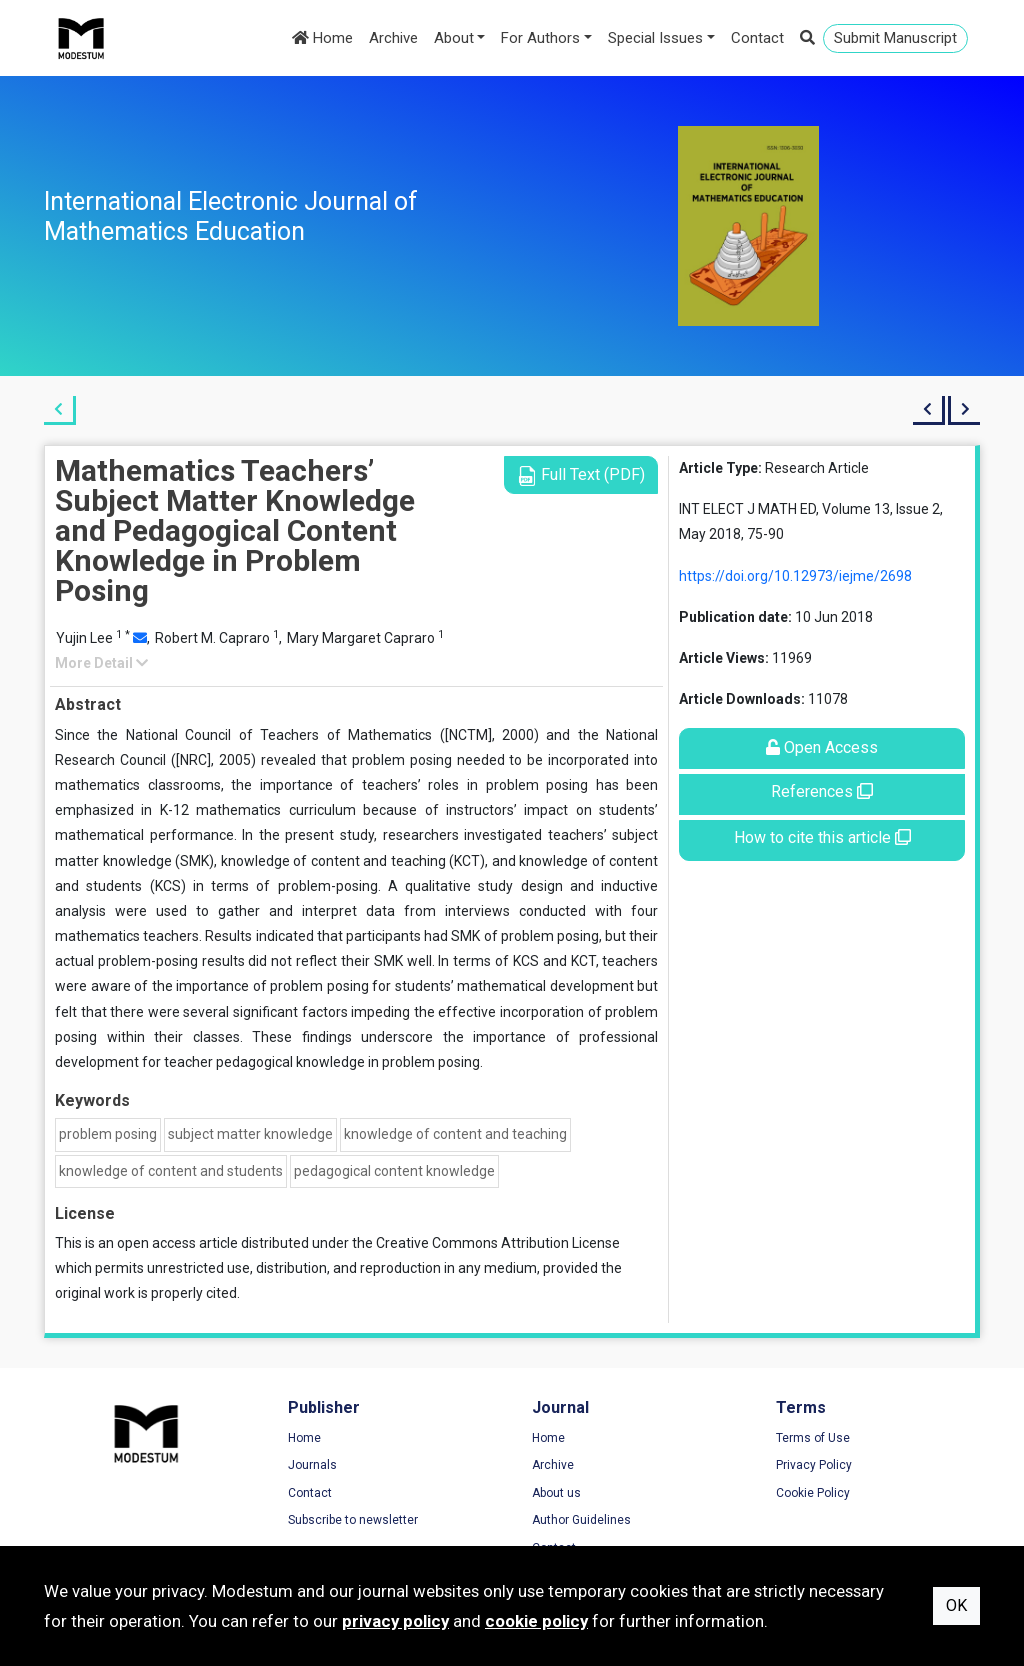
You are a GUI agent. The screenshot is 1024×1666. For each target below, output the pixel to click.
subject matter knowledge (250, 1134)
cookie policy (536, 1621)
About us (556, 1493)
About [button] (454, 38)
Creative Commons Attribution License (498, 1243)
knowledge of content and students (171, 1171)
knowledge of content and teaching (455, 1134)
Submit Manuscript (895, 38)
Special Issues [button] (655, 38)
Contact (757, 38)
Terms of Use (813, 1438)
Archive (393, 38)
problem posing (108, 1134)
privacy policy (395, 1621)
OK (956, 1605)
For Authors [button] (540, 38)
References (822, 791)
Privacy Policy (814, 1465)
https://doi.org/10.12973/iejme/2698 (795, 576)
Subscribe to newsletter (353, 1520)
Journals (312, 1465)
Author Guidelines (581, 1520)
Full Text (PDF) (581, 475)
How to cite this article (822, 837)
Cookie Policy (813, 1493)
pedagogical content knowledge (394, 1171)
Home (322, 38)
